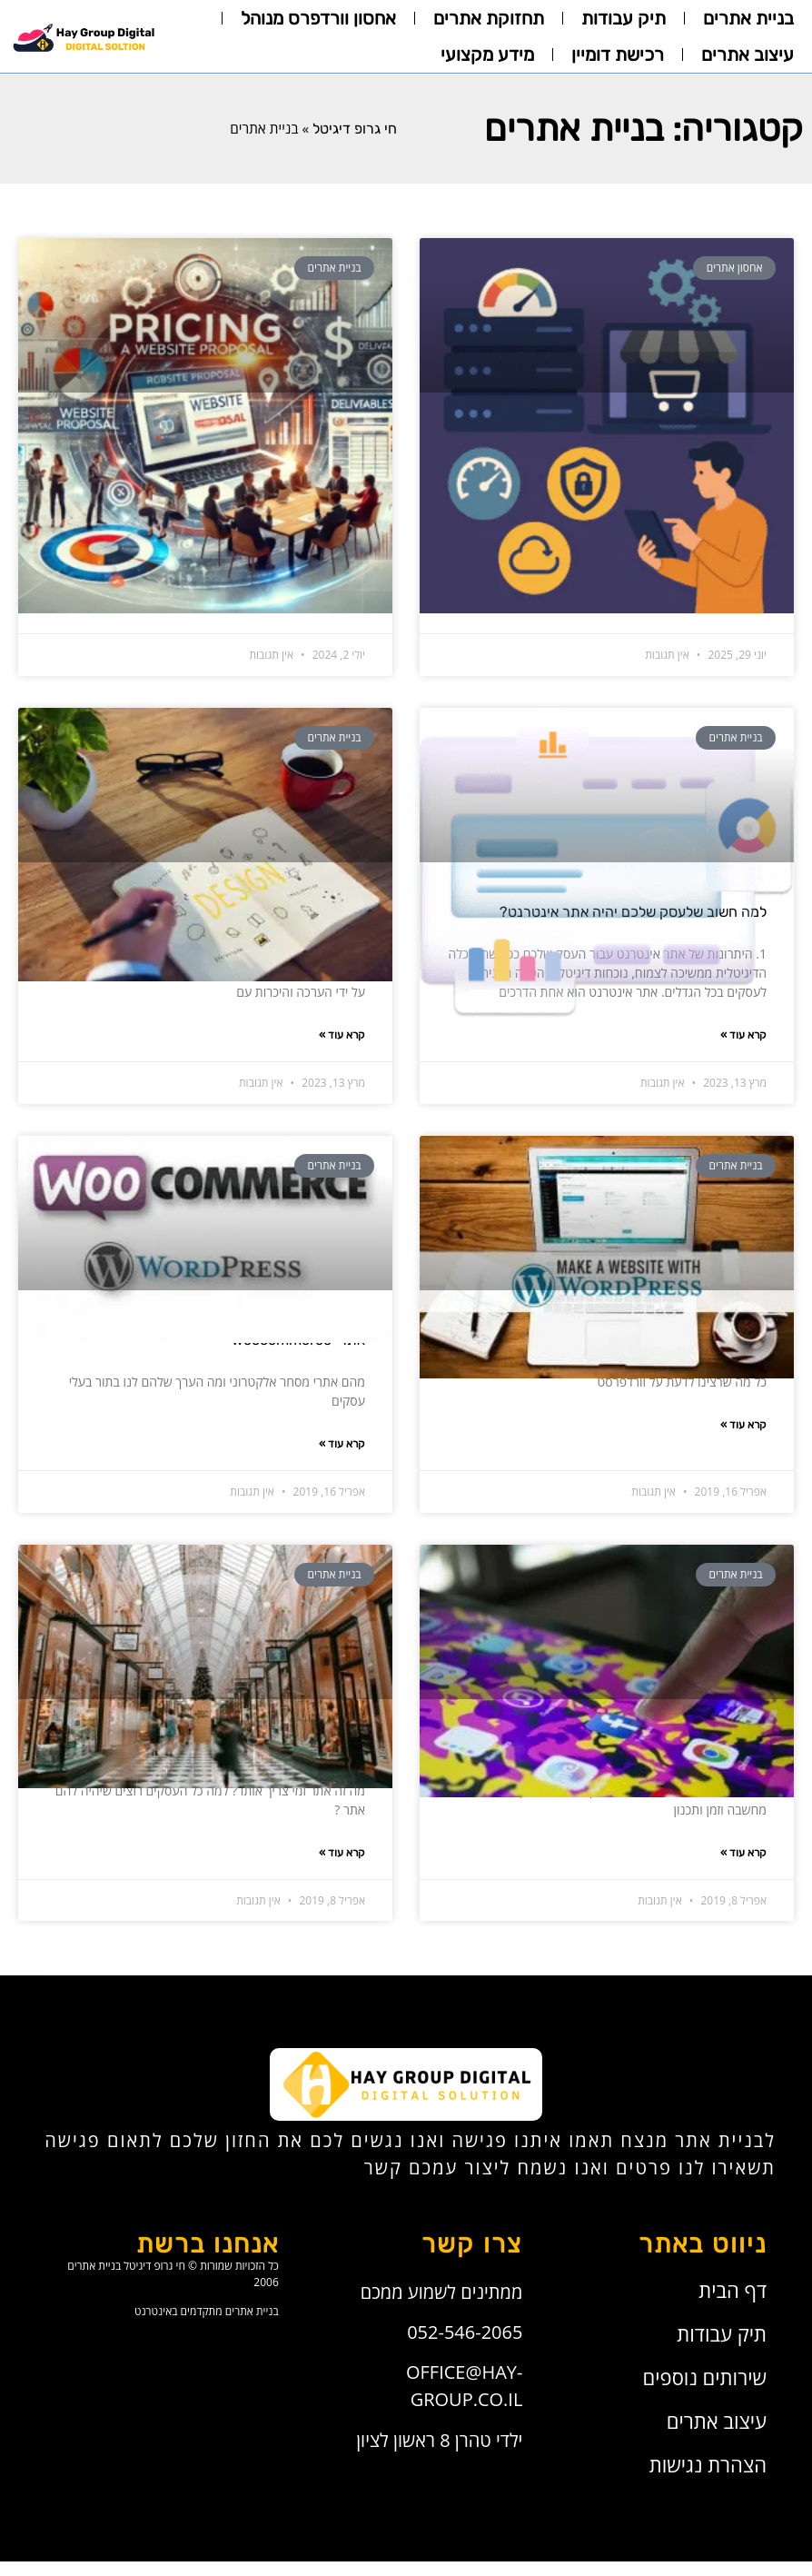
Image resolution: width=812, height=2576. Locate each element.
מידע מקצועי (487, 54)
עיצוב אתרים (747, 54)
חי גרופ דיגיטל (354, 128)
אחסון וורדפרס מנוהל (318, 18)
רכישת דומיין (617, 54)
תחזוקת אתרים (488, 18)
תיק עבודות (623, 18)
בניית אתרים (748, 18)
